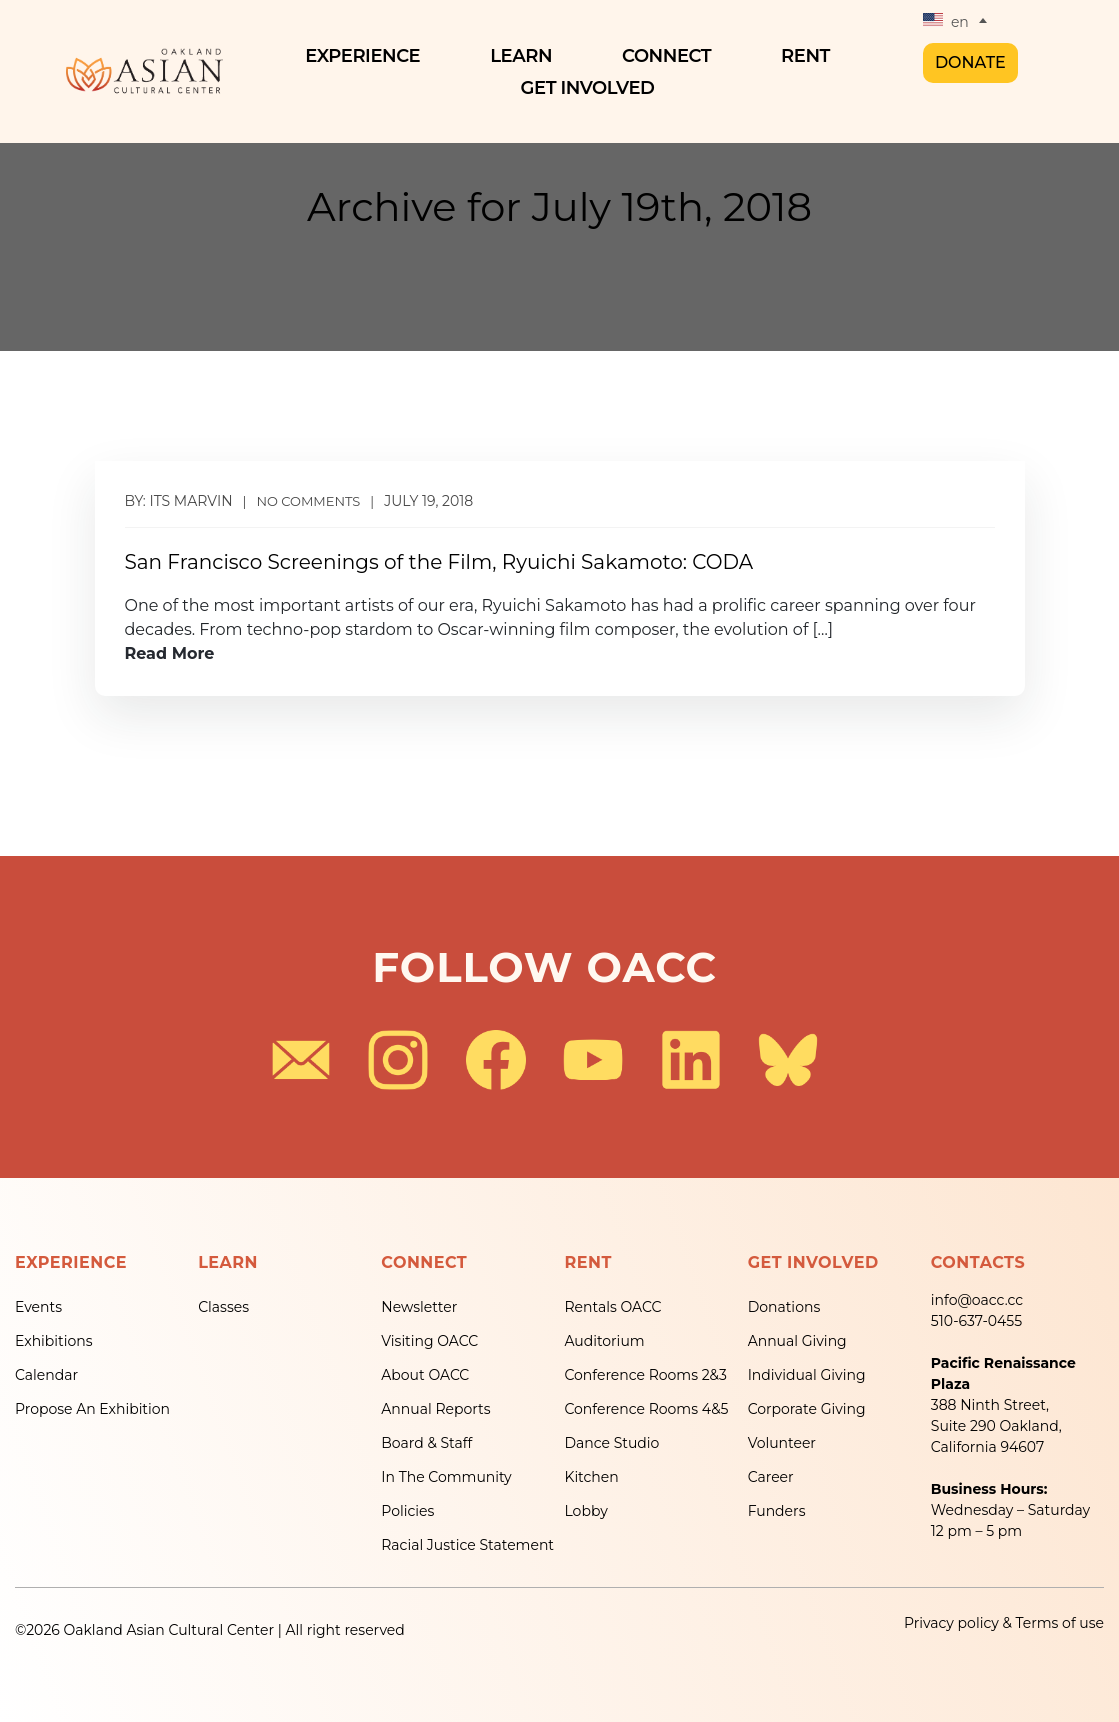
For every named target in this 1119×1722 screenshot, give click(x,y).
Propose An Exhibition (92, 1409)
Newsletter (419, 1307)
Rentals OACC (612, 1307)
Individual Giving (807, 1375)
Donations (784, 1307)
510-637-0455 (976, 1321)
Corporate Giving (807, 1409)
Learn (526, 56)
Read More (170, 653)
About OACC (425, 1375)
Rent (810, 56)
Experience (367, 56)
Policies (407, 1511)
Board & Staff (426, 1443)
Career (771, 1477)
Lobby (585, 1511)
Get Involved (593, 88)
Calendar (46, 1375)
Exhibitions (54, 1341)
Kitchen (591, 1477)
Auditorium (604, 1341)
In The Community (446, 1477)
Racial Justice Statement (467, 1545)
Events (38, 1307)
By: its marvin (179, 501)
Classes (223, 1307)
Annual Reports (435, 1409)
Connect (671, 56)
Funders (777, 1511)
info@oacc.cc (977, 1300)
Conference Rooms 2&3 (645, 1375)
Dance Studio (611, 1443)
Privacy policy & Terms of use (1004, 1623)
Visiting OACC (429, 1341)
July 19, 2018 (428, 501)
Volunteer (782, 1443)
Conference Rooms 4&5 (646, 1409)
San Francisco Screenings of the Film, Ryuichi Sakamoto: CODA (439, 562)
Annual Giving (797, 1341)
